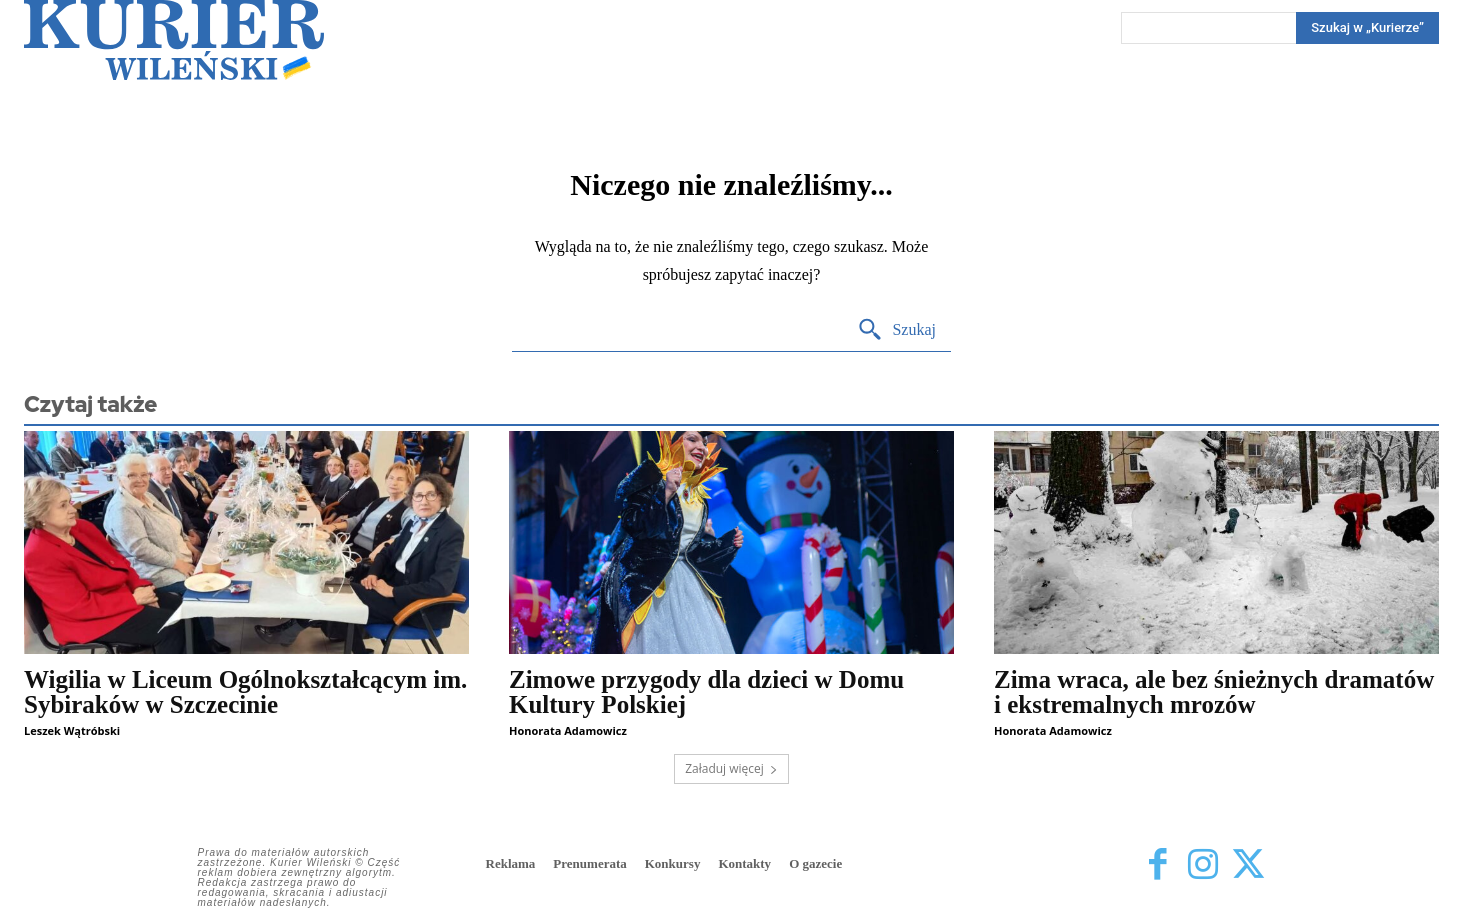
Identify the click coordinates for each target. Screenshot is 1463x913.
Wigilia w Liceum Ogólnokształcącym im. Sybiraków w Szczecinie (245, 692)
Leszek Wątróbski (72, 730)
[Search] (1367, 28)
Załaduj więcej (731, 768)
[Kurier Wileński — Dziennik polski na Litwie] (174, 40)
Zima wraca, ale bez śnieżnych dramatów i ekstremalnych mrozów (1214, 692)
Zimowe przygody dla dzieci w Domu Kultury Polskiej (706, 692)
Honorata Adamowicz (568, 730)
